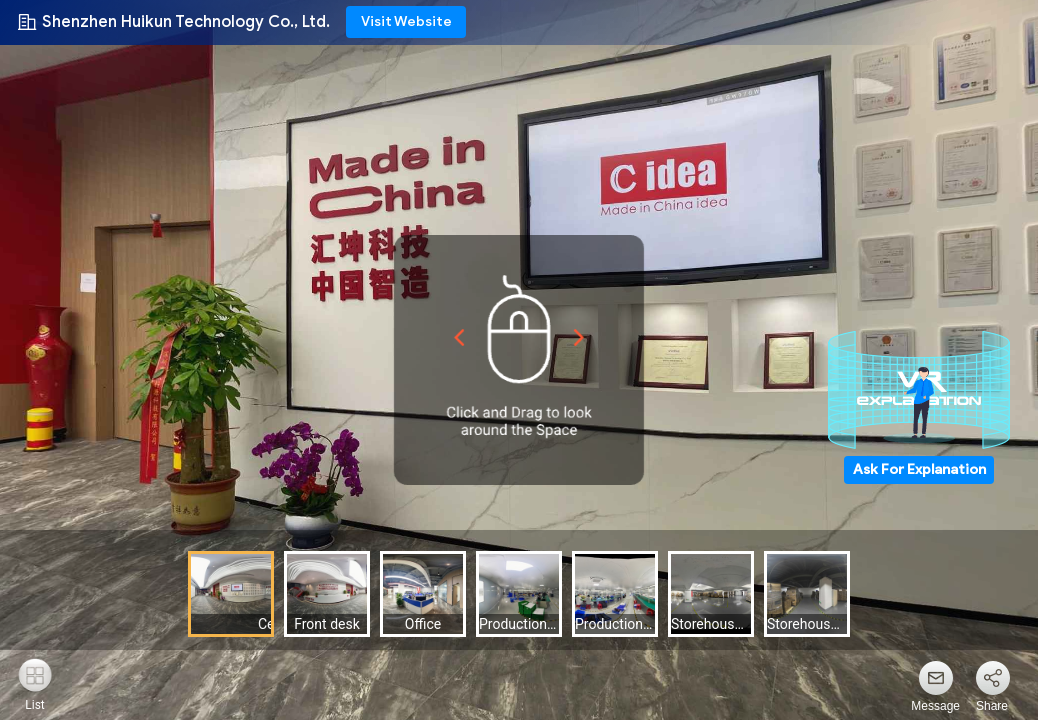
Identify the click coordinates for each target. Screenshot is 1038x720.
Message (935, 706)
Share (992, 706)
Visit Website (406, 21)
